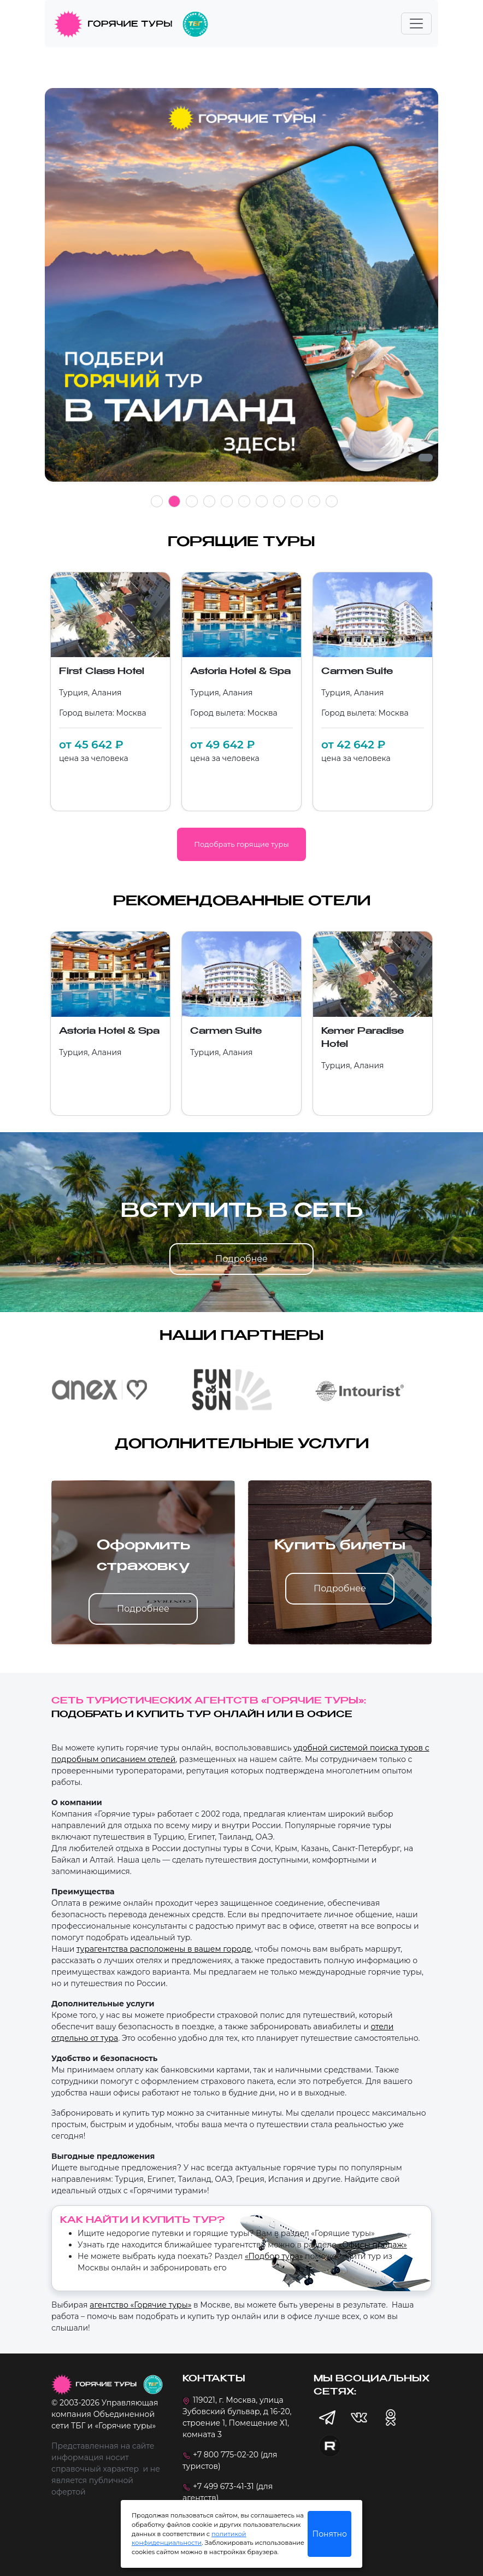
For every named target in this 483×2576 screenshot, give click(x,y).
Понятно (330, 2534)
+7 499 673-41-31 (223, 2486)
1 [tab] (157, 501)
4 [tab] (209, 501)
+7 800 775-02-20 (225, 2455)
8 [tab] (279, 501)
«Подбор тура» (274, 2256)
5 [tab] (227, 501)
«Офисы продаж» (372, 2245)
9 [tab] (297, 501)
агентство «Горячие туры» (140, 2305)
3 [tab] (192, 501)
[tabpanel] (241, 290)
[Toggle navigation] (416, 23)
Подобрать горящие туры (241, 844)
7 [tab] (262, 501)
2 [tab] (174, 501)
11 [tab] (332, 501)
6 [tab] (244, 501)
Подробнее (241, 1259)
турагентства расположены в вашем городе (163, 1949)
